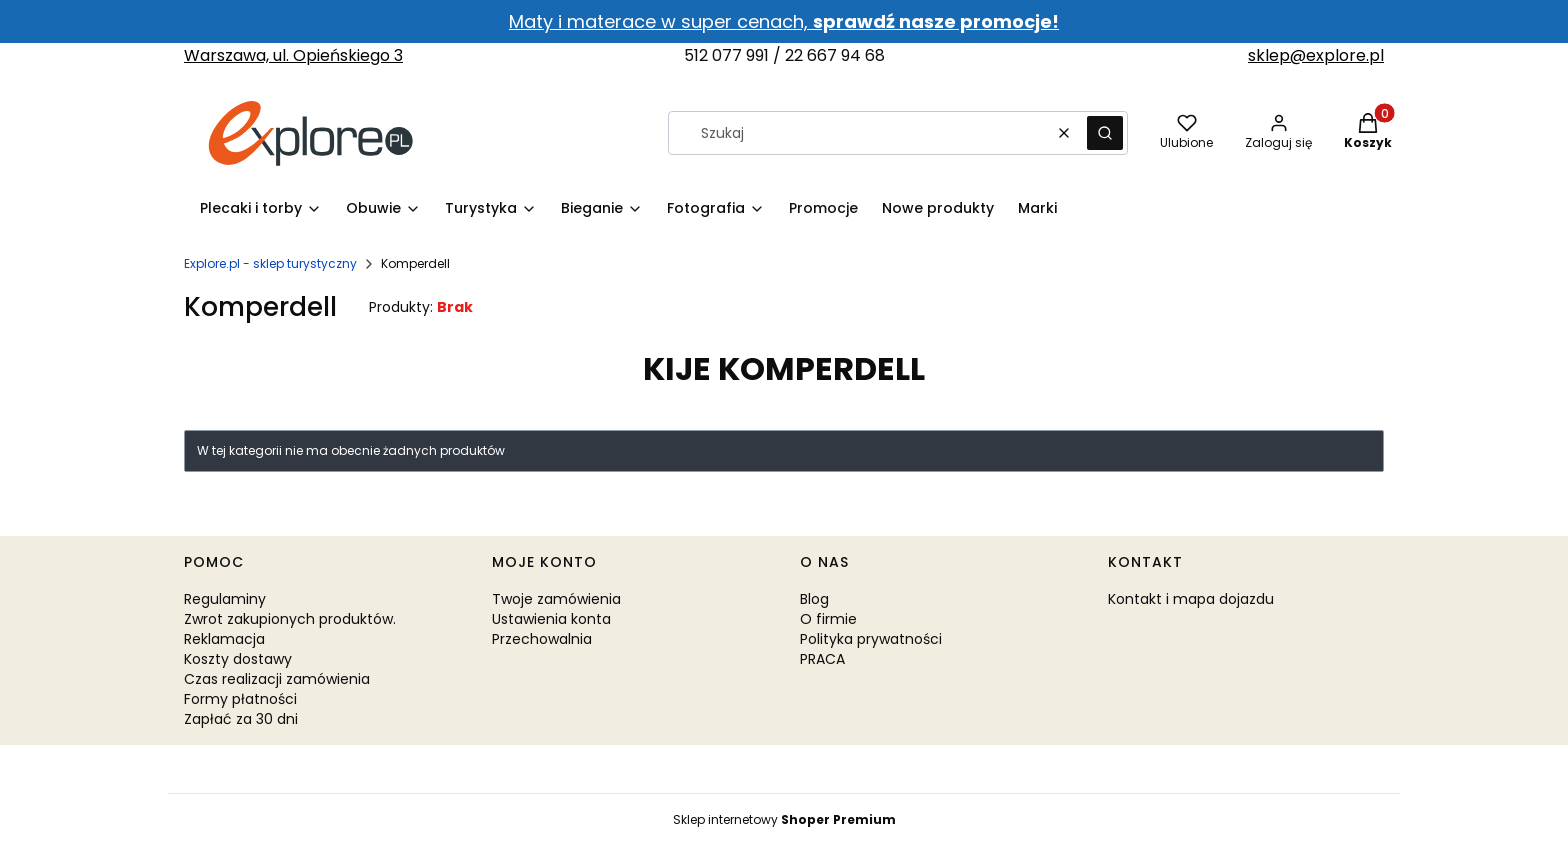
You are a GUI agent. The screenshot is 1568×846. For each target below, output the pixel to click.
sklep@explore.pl (1316, 55)
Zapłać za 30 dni (241, 719)
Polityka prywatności (871, 639)
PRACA (822, 659)
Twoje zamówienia (556, 599)
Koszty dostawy (238, 659)
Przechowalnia (542, 639)
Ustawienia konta (551, 619)
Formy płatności (240, 699)
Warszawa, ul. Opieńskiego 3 (293, 55)
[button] (1105, 133)
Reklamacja (224, 639)
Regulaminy (225, 599)
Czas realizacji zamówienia (277, 679)
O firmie (828, 619)
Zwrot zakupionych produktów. (290, 619)
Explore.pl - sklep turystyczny (270, 263)
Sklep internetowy (784, 819)
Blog (814, 599)
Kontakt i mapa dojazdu (1191, 599)
